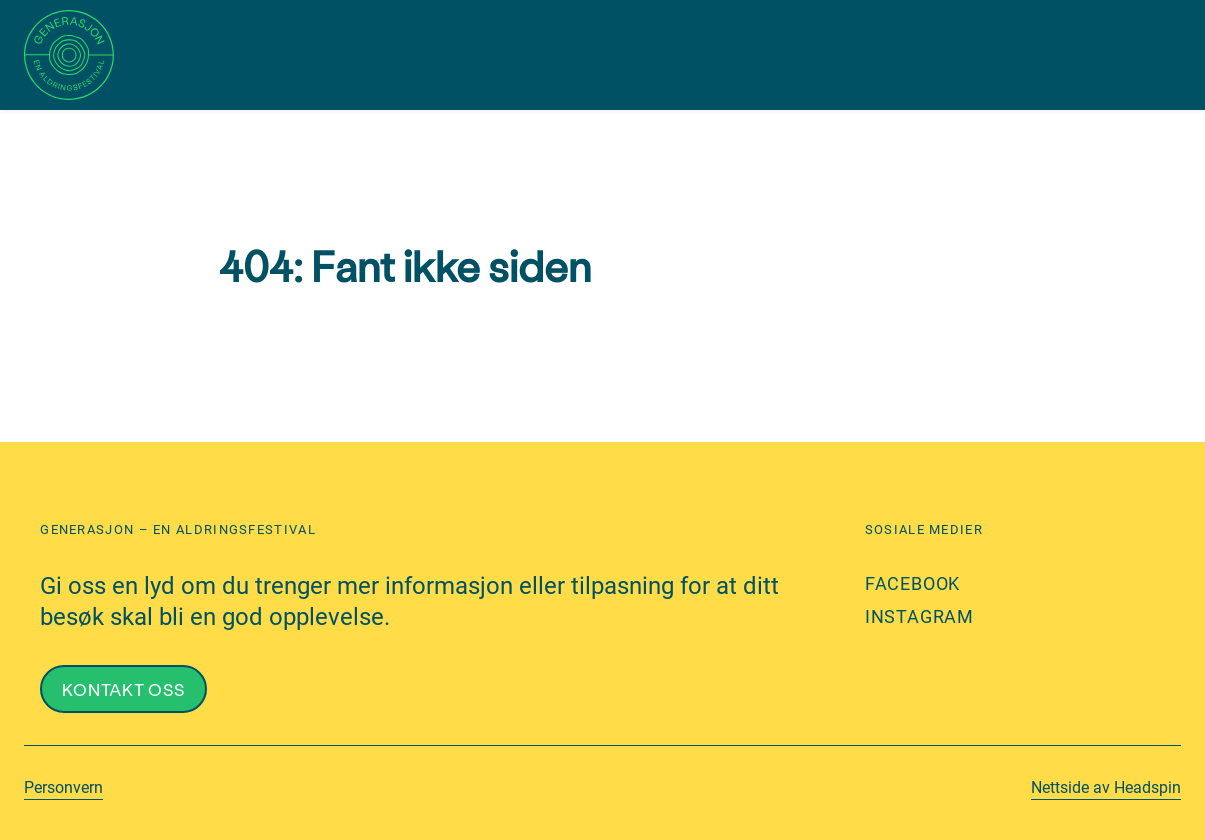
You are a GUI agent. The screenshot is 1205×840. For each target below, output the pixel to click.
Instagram (919, 616)
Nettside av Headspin (1106, 787)
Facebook (912, 583)
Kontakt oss (123, 689)
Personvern (63, 787)
